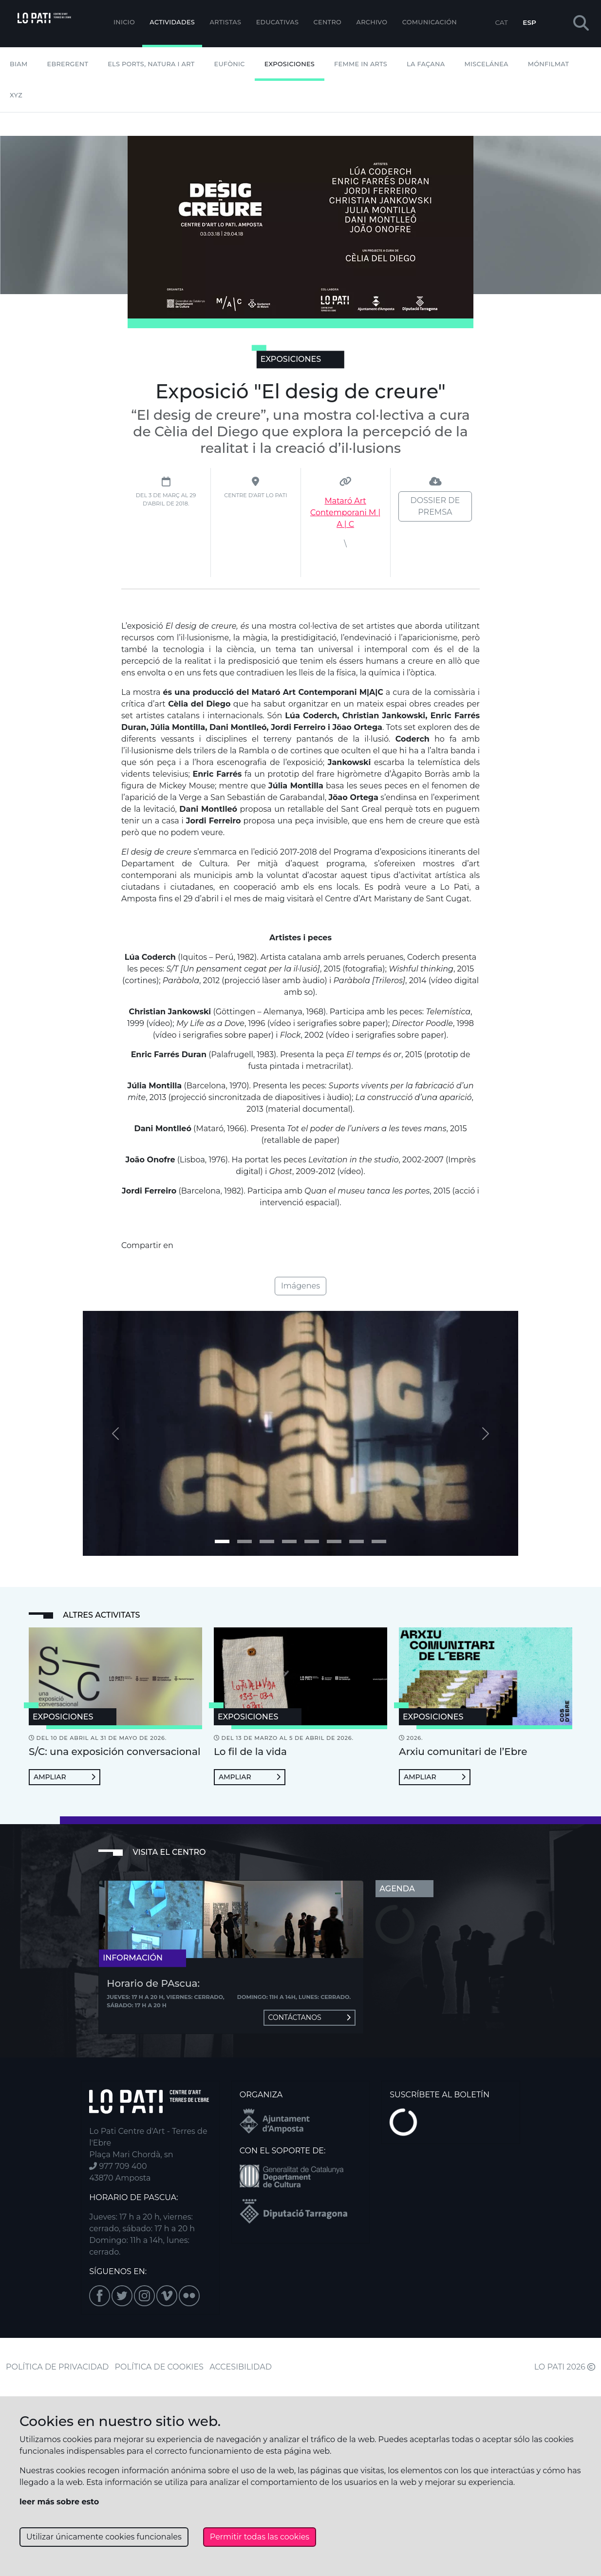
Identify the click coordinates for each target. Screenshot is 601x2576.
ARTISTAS (225, 22)
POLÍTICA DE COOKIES (159, 2366)
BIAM (19, 64)
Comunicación (429, 22)
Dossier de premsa (435, 506)
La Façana (426, 64)
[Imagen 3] (289, 1541)
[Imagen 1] (244, 1541)
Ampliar (64, 1777)
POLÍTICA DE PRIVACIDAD (57, 2366)
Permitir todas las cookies (259, 2536)
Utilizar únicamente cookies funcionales (104, 2536)
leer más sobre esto (59, 2501)
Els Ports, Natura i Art (151, 64)
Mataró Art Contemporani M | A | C (345, 512)
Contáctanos (309, 2017)
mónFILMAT (548, 64)
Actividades (172, 22)
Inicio (124, 22)
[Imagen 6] (356, 1541)
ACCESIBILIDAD (240, 2366)
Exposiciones (289, 64)
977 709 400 (118, 2166)
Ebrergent (68, 64)
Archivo (372, 22)
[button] (581, 24)
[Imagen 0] (222, 1541)
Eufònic (229, 64)
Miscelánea (486, 64)
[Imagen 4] (311, 1541)
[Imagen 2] (267, 1541)
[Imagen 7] (379, 1541)
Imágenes (300, 1285)
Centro (328, 22)
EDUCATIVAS (277, 22)
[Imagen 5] (334, 1541)
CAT (501, 22)
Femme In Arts (360, 64)
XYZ (16, 95)
